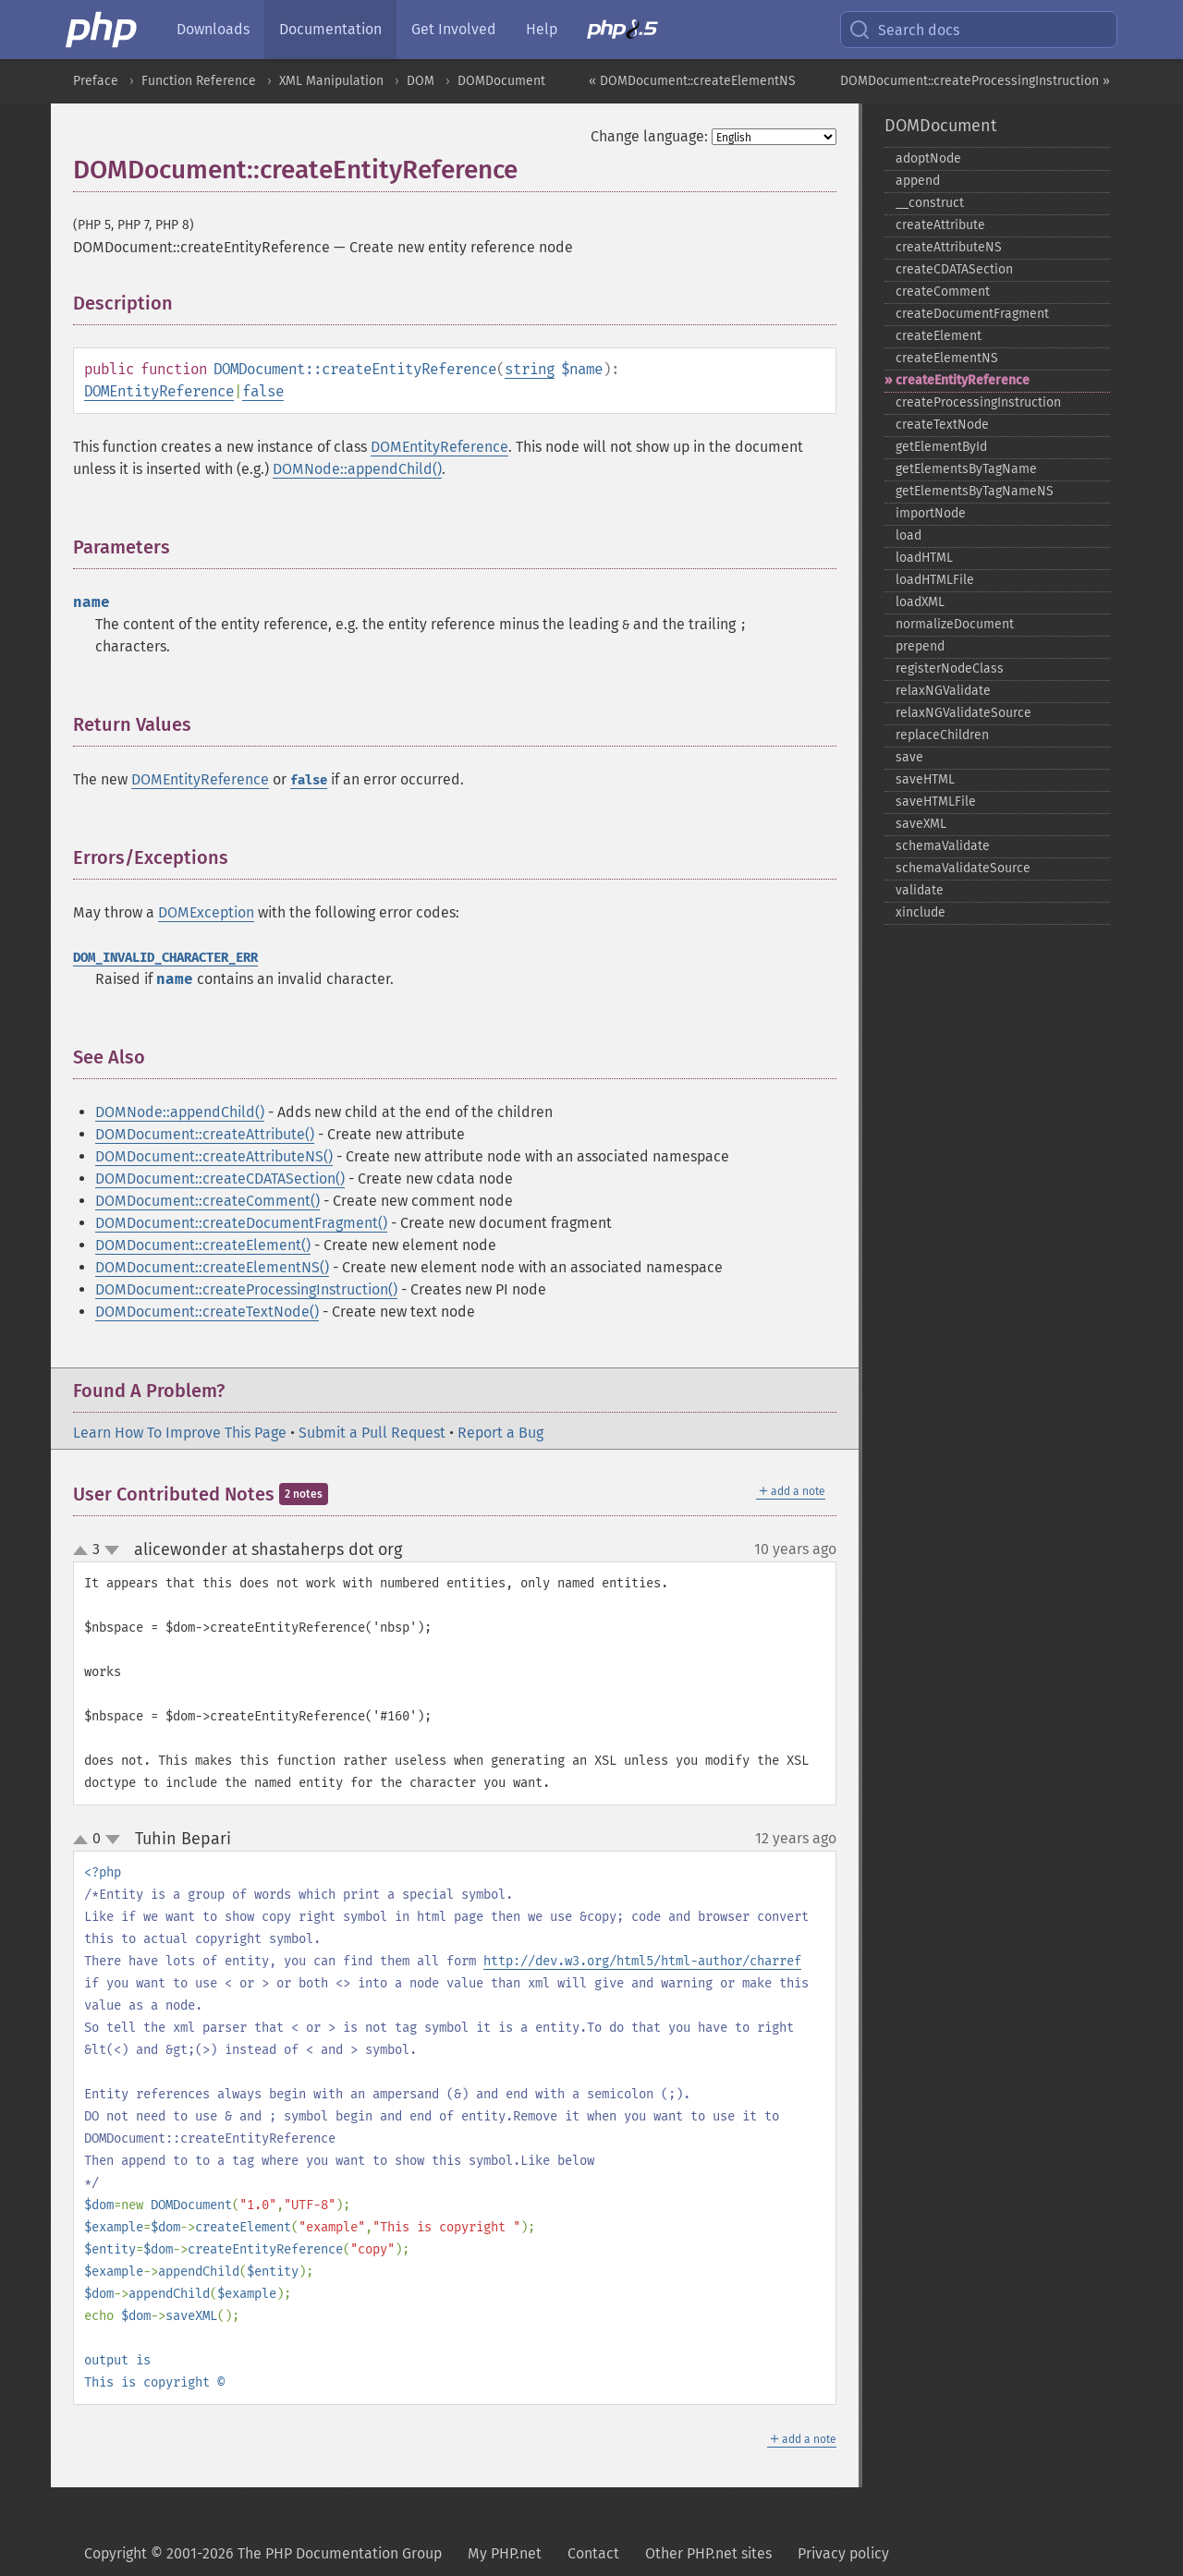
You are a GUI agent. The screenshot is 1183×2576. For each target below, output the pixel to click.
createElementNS (947, 358)
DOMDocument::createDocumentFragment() (241, 1223)
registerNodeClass (950, 668)
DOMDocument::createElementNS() (212, 1267)
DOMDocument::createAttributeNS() (214, 1156)
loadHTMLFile (935, 580)
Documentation (330, 29)
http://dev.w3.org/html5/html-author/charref (642, 1961)
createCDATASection (954, 269)
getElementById (941, 447)
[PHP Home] (103, 29)
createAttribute (940, 225)
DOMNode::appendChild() (357, 469)
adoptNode (928, 158)
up (84, 1551)
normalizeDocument (955, 624)
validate (920, 890)
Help (541, 29)
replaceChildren (942, 735)
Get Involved (453, 29)
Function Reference (198, 81)
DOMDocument (501, 81)
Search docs (903, 29)
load (908, 535)
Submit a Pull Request (372, 1432)
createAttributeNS (949, 247)
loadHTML (924, 557)
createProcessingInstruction (978, 402)
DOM (420, 81)
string (530, 369)
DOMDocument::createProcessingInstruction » (975, 81)
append (918, 180)
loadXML (920, 602)
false (263, 391)
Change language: (649, 136)
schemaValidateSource (963, 868)
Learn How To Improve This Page (180, 1432)
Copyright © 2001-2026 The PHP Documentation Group (263, 2553)
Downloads (213, 29)
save (909, 757)
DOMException (206, 912)
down (111, 1550)
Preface (95, 81)
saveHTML (925, 779)
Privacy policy (843, 2553)
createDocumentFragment (972, 314)
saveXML (921, 824)
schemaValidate (943, 846)
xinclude (920, 912)
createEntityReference (963, 380)
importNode (931, 513)
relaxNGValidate (943, 691)
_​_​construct (930, 203)
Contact (593, 2553)
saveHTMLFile (936, 801)
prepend (920, 646)
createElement (939, 336)
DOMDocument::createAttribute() (204, 1134)
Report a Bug (500, 1432)
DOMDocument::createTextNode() (207, 1311)
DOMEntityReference (159, 391)
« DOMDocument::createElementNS (692, 81)
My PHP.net (505, 2553)
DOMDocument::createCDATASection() (220, 1178)
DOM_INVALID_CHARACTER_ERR (165, 958)
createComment (943, 291)
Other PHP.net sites (708, 2553)
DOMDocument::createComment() (207, 1200)
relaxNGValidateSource (963, 713)
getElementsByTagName (966, 469)
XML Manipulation (331, 81)
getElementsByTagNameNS (975, 491)
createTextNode (942, 424)
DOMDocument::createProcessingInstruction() (246, 1289)
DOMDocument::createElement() (203, 1245)
